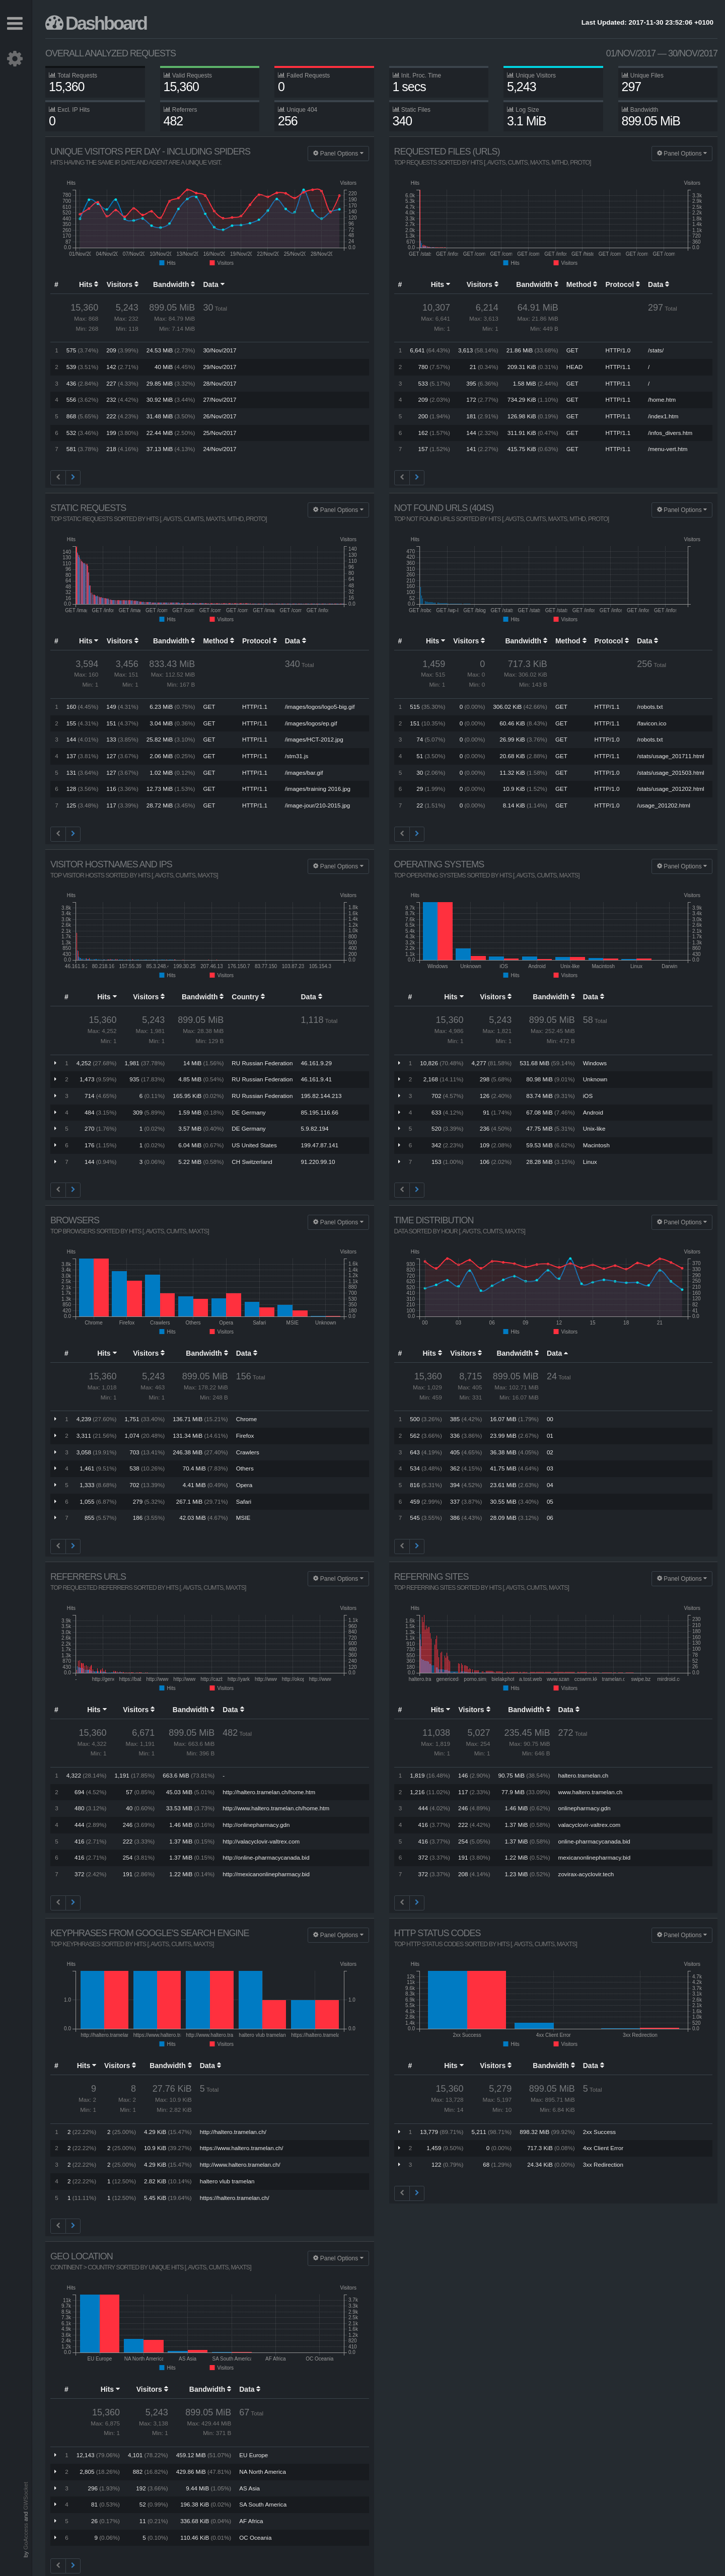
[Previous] (58, 477)
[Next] (73, 477)
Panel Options (338, 153)
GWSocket (25, 2496)
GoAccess (25, 2536)
